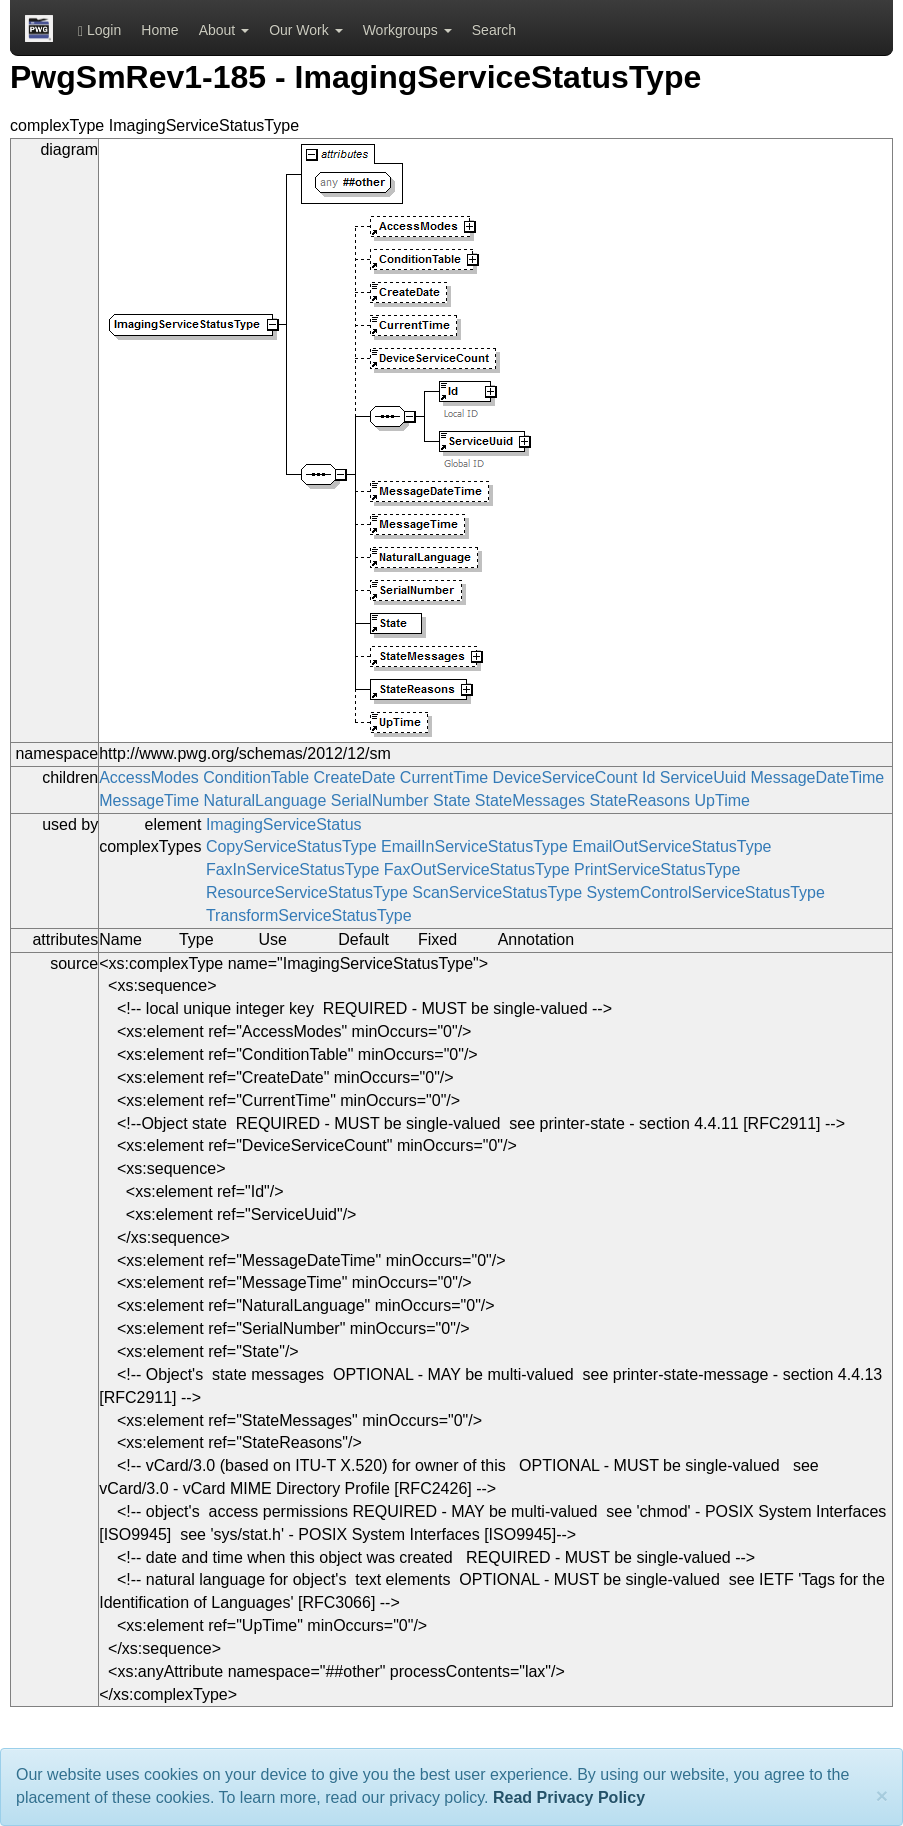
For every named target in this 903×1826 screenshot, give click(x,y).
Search (494, 30)
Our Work (306, 30)
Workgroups (407, 30)
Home (159, 30)
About (224, 30)
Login (99, 30)
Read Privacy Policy (569, 1797)
